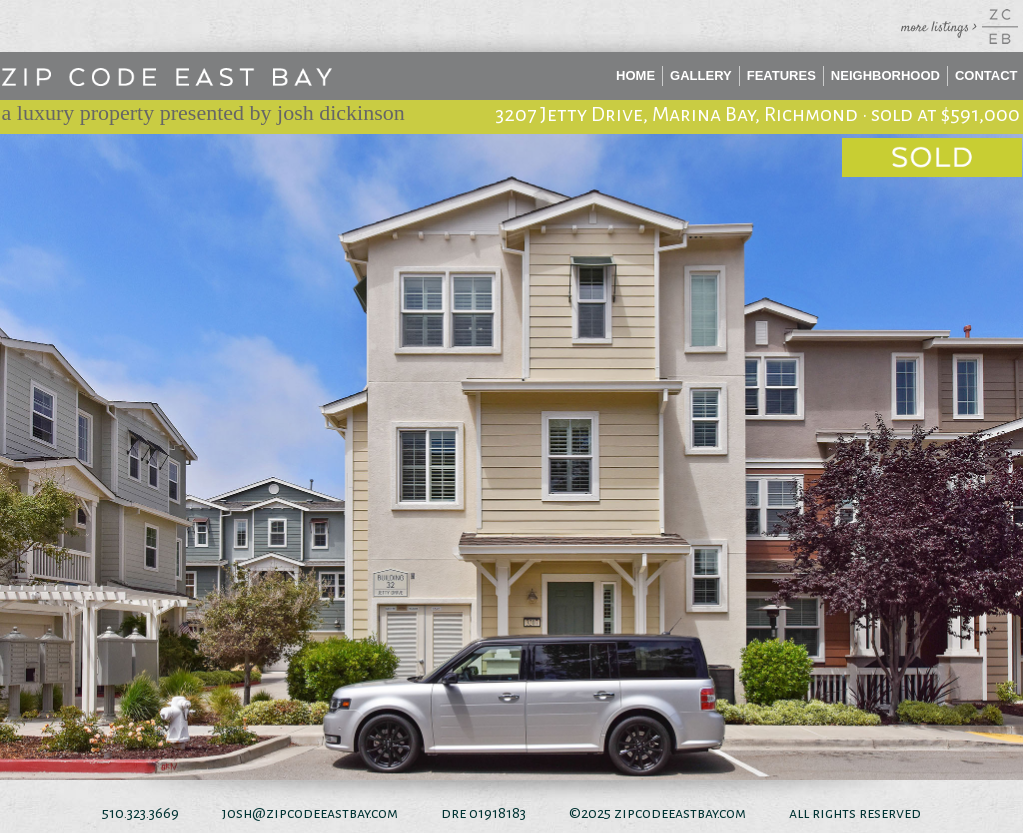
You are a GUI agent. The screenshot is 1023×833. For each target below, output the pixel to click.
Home (635, 75)
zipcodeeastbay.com (680, 813)
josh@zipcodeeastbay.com (310, 813)
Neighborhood (885, 75)
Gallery (701, 75)
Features (781, 75)
